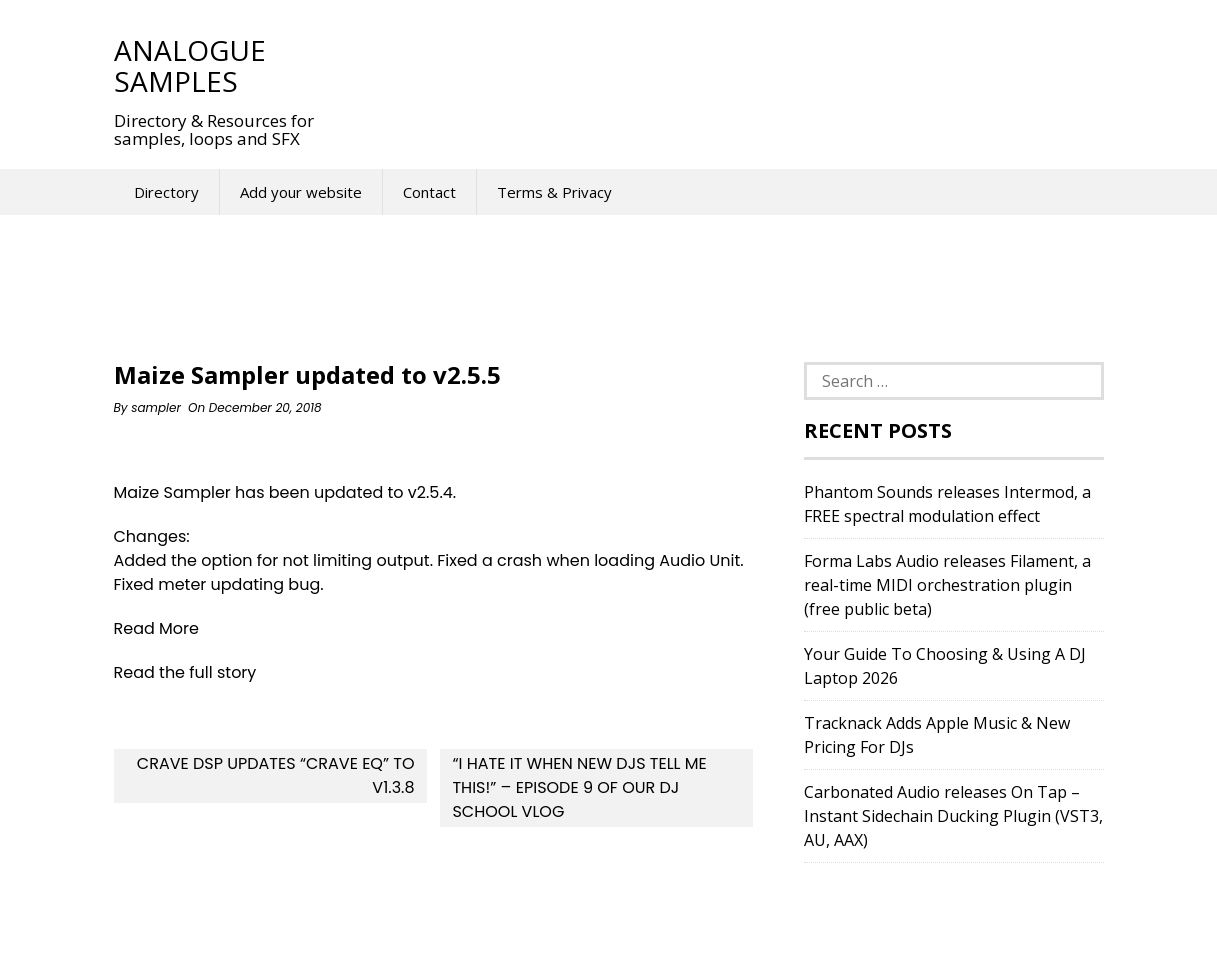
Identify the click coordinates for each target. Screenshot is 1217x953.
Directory (166, 192)
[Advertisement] (708, 65)
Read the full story (185, 672)
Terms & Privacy (554, 192)
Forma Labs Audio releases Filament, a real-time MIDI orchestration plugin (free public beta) (947, 585)
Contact (429, 192)
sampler (156, 407)
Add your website (301, 192)
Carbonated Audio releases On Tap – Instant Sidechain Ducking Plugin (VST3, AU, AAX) (953, 816)
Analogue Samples (190, 65)
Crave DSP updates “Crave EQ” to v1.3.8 (276, 775)
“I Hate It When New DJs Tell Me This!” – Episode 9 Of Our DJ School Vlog (579, 787)
